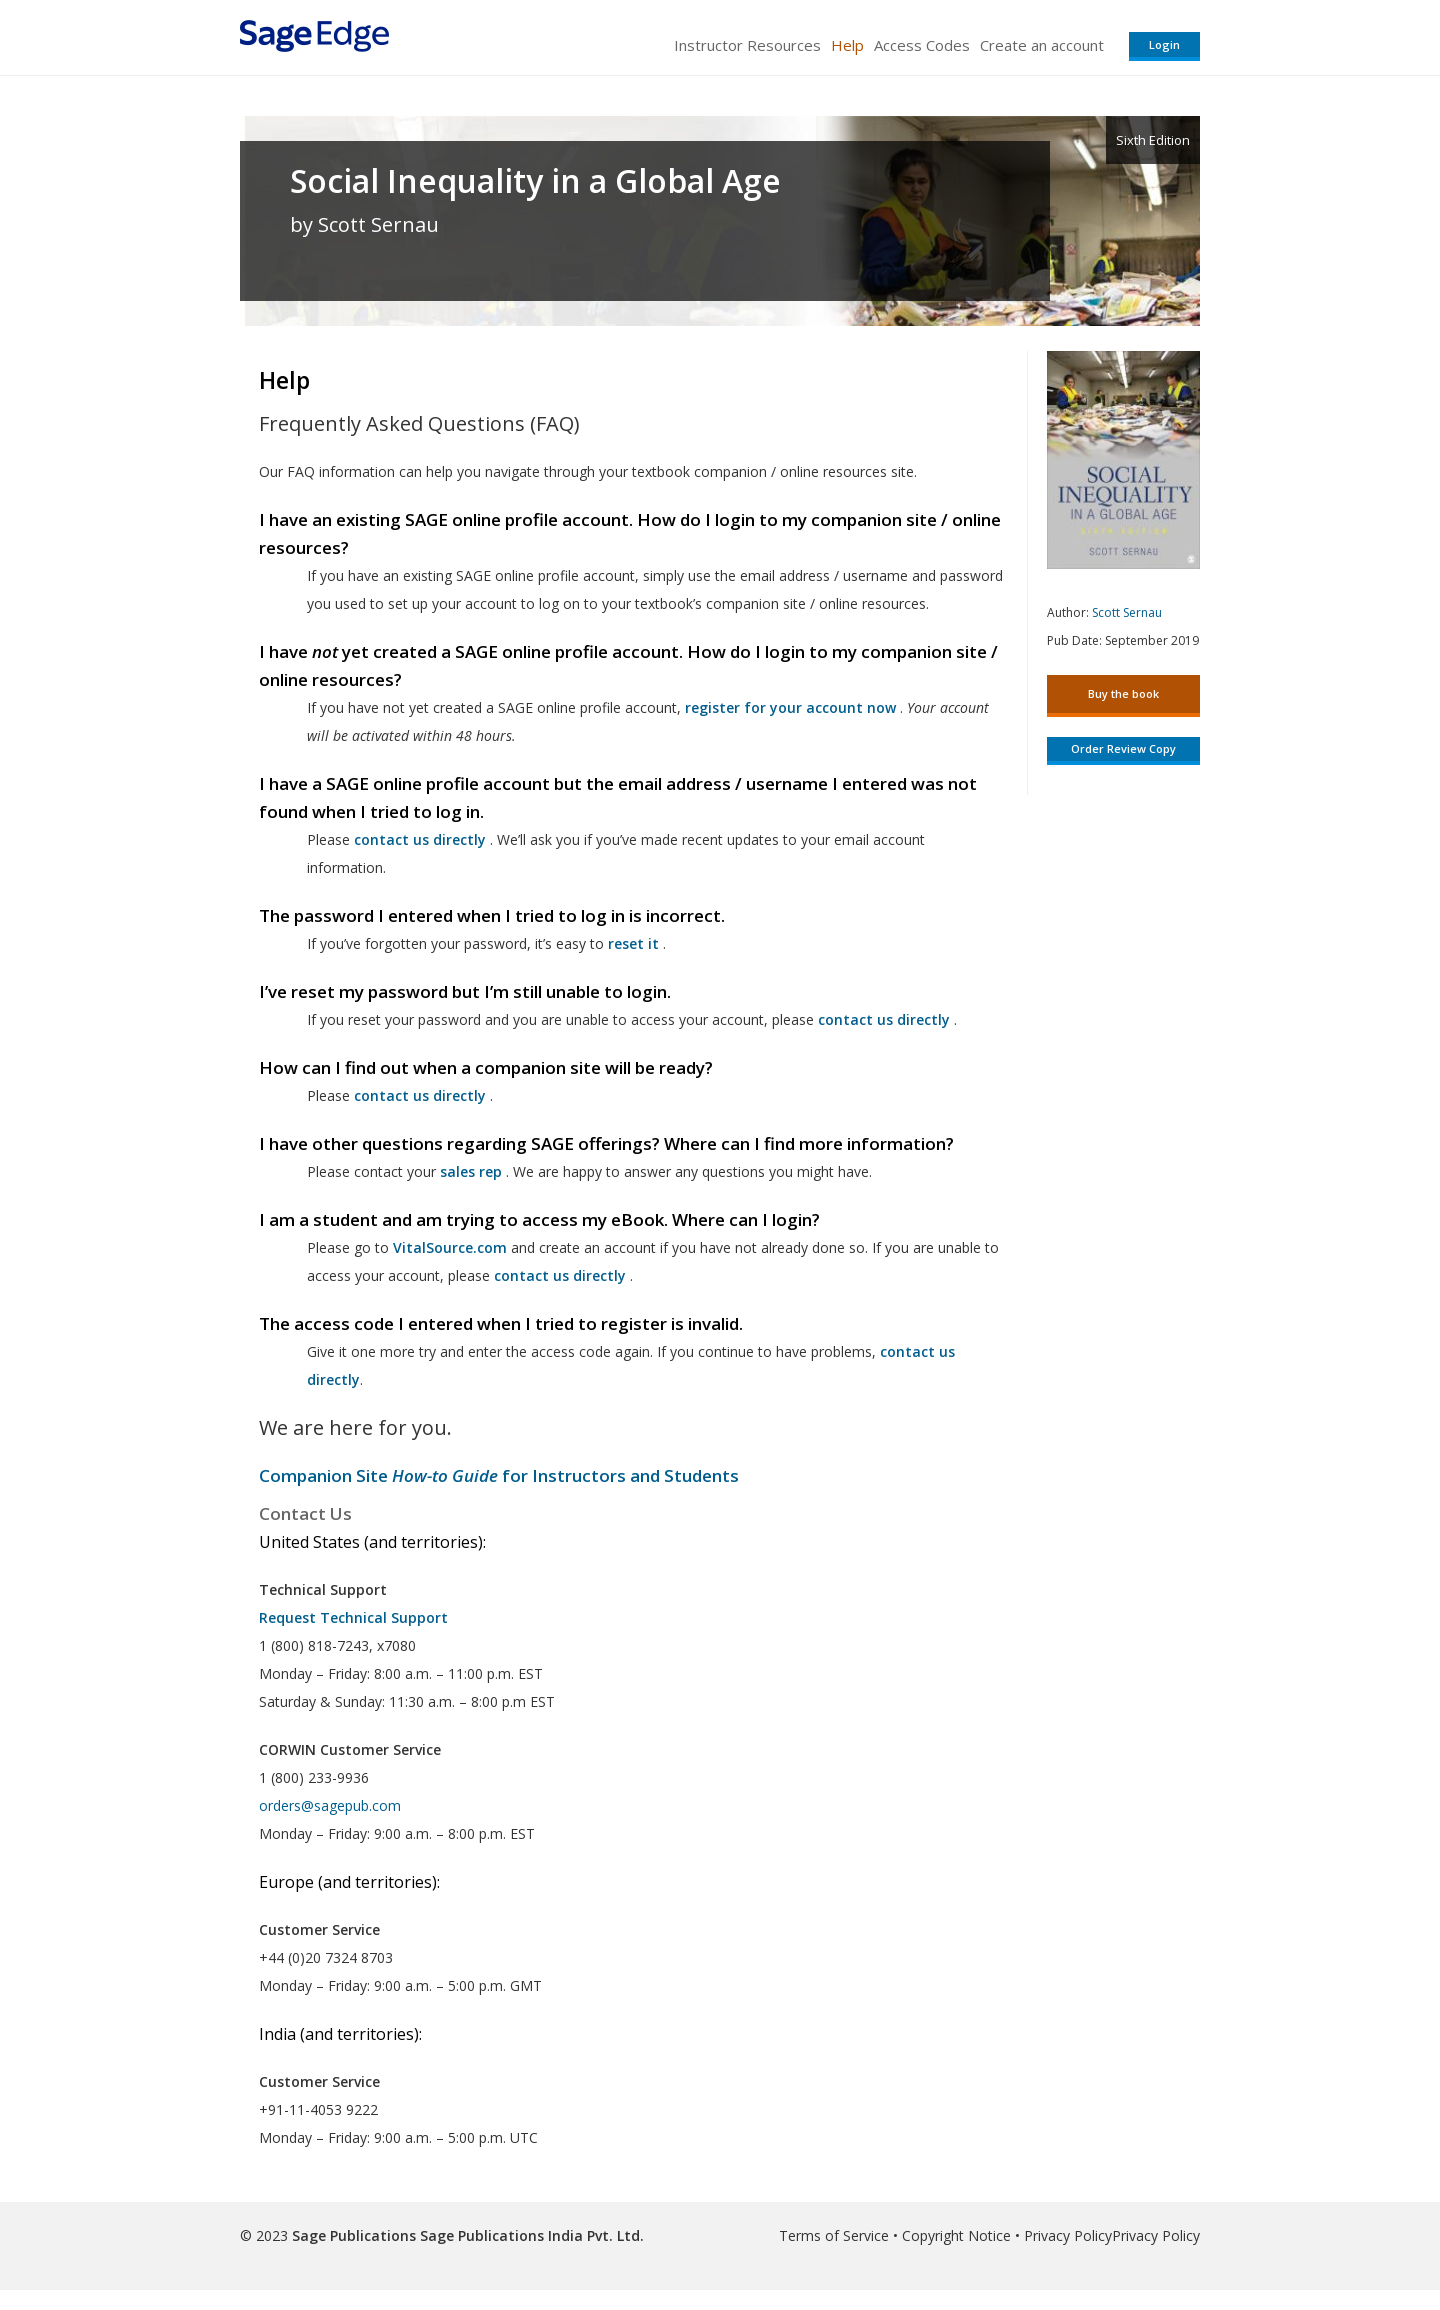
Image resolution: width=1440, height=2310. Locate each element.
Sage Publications (354, 2235)
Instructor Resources (747, 45)
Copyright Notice (956, 2235)
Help (847, 45)
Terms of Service (834, 2235)
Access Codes (922, 45)
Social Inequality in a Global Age (535, 181)
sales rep (471, 1171)
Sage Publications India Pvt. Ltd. (530, 2235)
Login (1164, 44)
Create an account (1042, 45)
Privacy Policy (1068, 2235)
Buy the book (1123, 693)
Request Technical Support (353, 1617)
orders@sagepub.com (330, 1805)
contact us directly (560, 1275)
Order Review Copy (1123, 748)
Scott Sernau (1127, 612)
